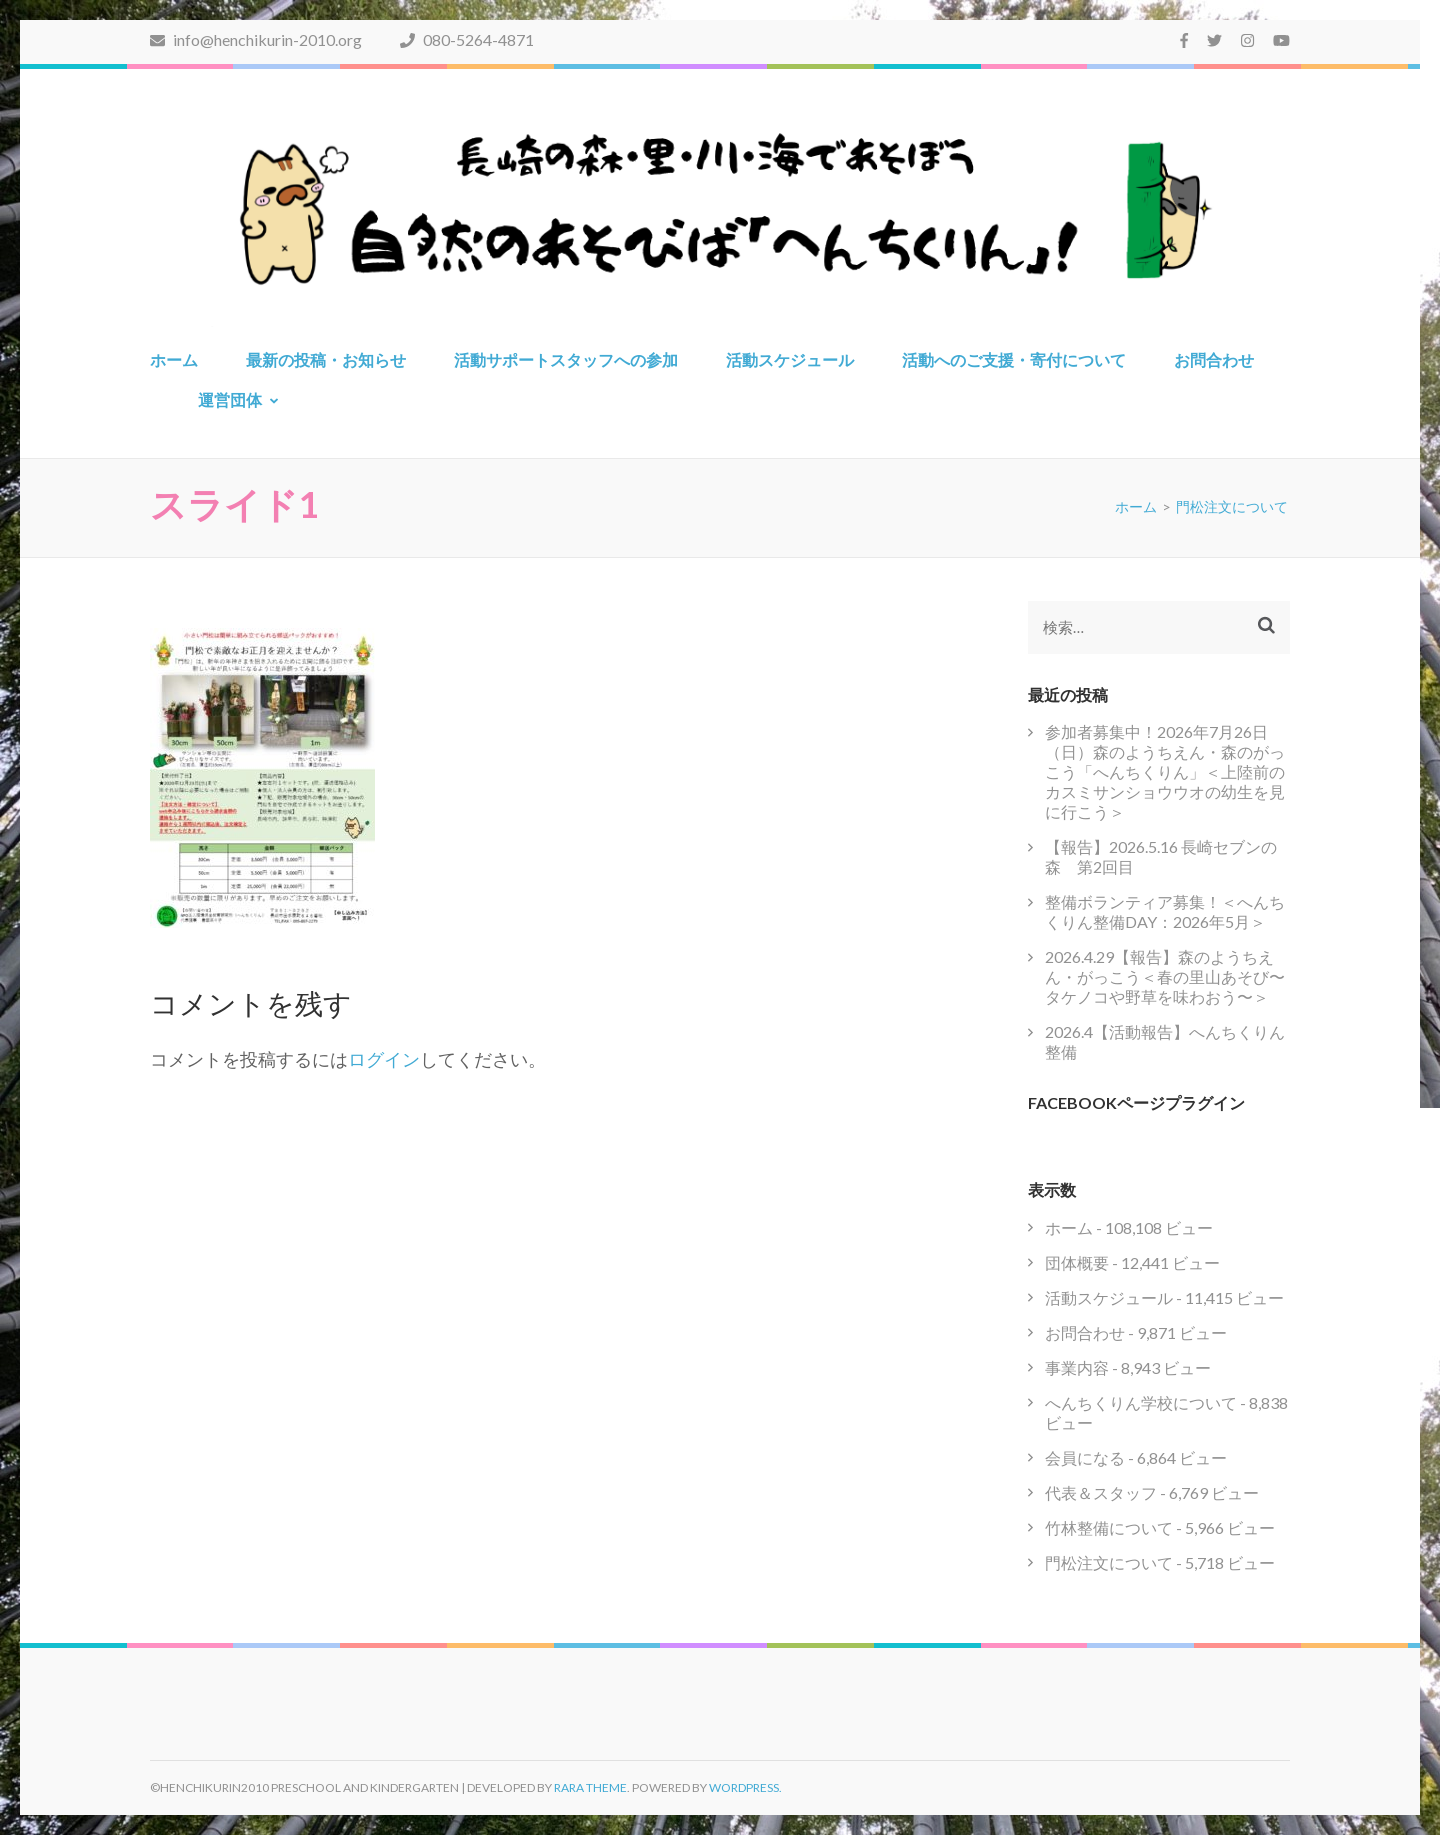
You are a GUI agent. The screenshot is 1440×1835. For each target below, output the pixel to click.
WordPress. (745, 1787)
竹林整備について (1109, 1527)
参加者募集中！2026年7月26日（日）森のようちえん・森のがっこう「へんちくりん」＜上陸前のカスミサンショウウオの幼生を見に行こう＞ (1165, 771)
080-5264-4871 (467, 39)
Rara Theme (590, 1787)
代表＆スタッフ (1101, 1492)
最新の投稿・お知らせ (326, 359)
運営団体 (230, 399)
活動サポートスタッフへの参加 (566, 359)
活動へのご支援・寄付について (1014, 359)
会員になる (1085, 1457)
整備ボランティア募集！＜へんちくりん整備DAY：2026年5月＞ (1165, 911)
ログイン (384, 1059)
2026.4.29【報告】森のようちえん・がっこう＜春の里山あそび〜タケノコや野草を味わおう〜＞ (1165, 976)
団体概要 (1077, 1262)
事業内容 (1077, 1367)
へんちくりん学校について (1141, 1402)
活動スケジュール (790, 359)
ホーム (174, 359)
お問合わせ (1214, 359)
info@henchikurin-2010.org (256, 39)
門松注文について (1109, 1562)
